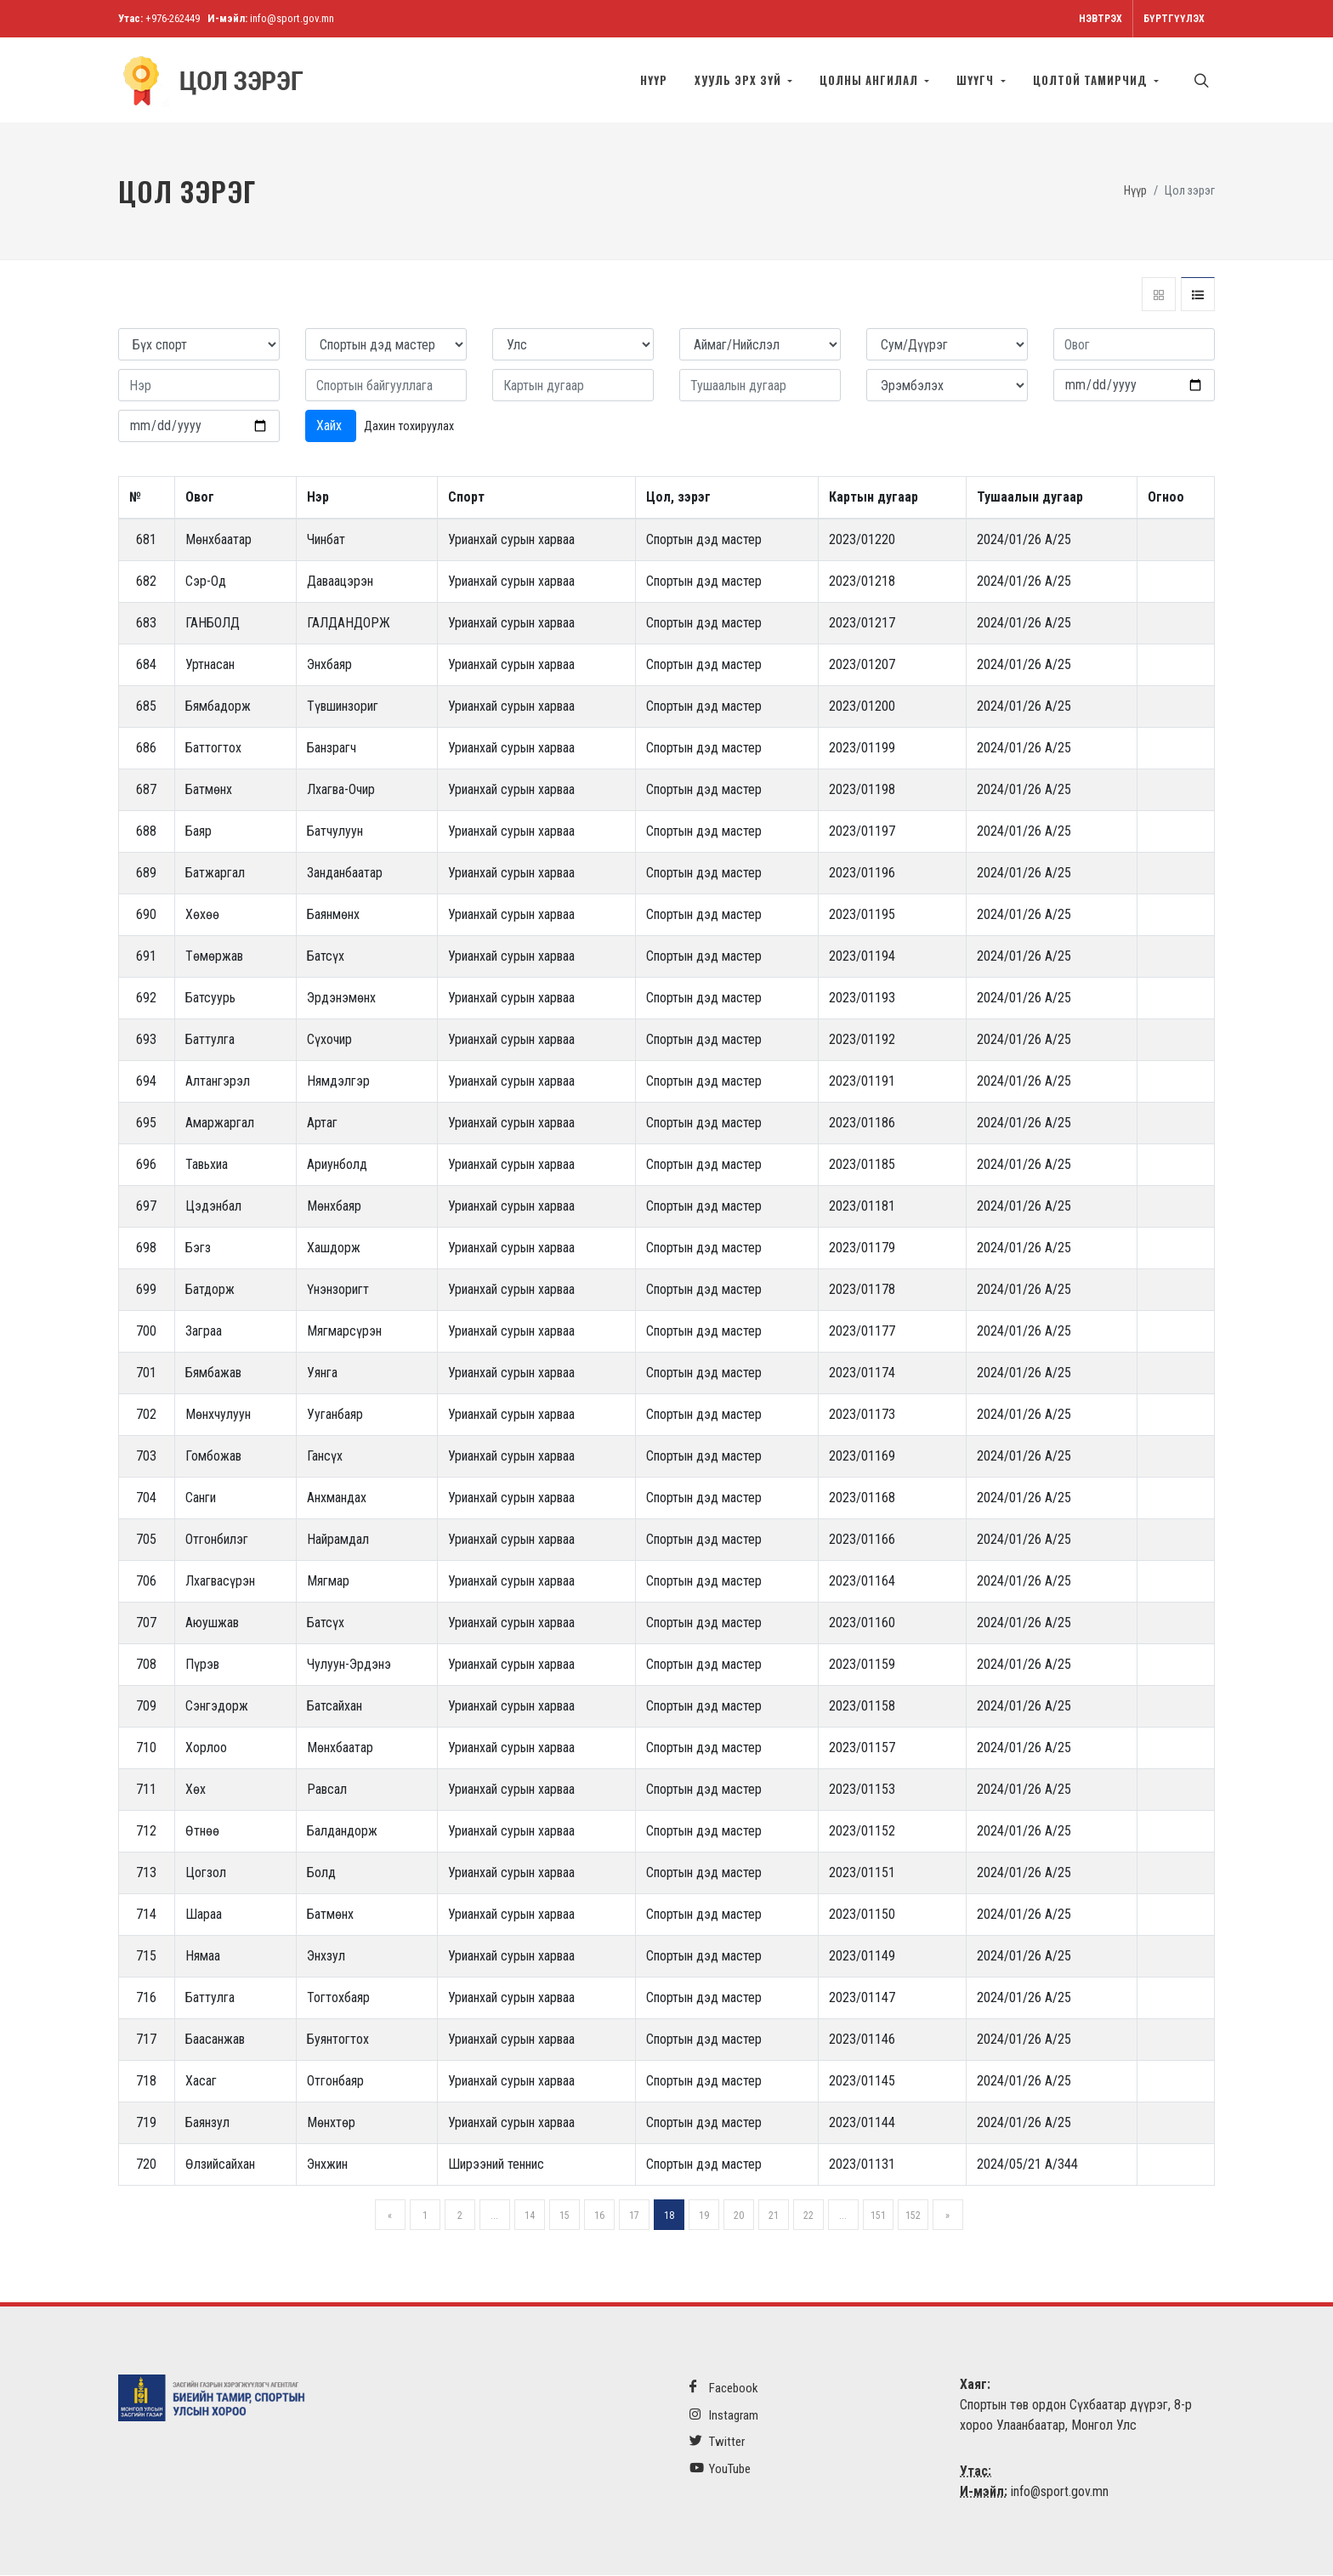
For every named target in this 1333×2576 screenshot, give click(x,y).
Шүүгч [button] (976, 79)
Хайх (330, 426)
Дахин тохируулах (409, 427)
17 (634, 2216)
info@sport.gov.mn (292, 18)
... (494, 2216)
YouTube (720, 2469)
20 (739, 2216)
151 (878, 2216)
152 (913, 2216)
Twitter (717, 2442)
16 (599, 2216)
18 (669, 2216)
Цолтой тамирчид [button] (1092, 79)
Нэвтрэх (1100, 19)
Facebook (723, 2388)
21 (774, 2216)
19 (704, 2216)
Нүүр (653, 79)
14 (530, 2216)
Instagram (723, 2416)
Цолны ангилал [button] (871, 79)
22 (808, 2216)
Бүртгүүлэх (1174, 19)
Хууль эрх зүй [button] (740, 79)
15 (564, 2216)
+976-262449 (172, 18)
